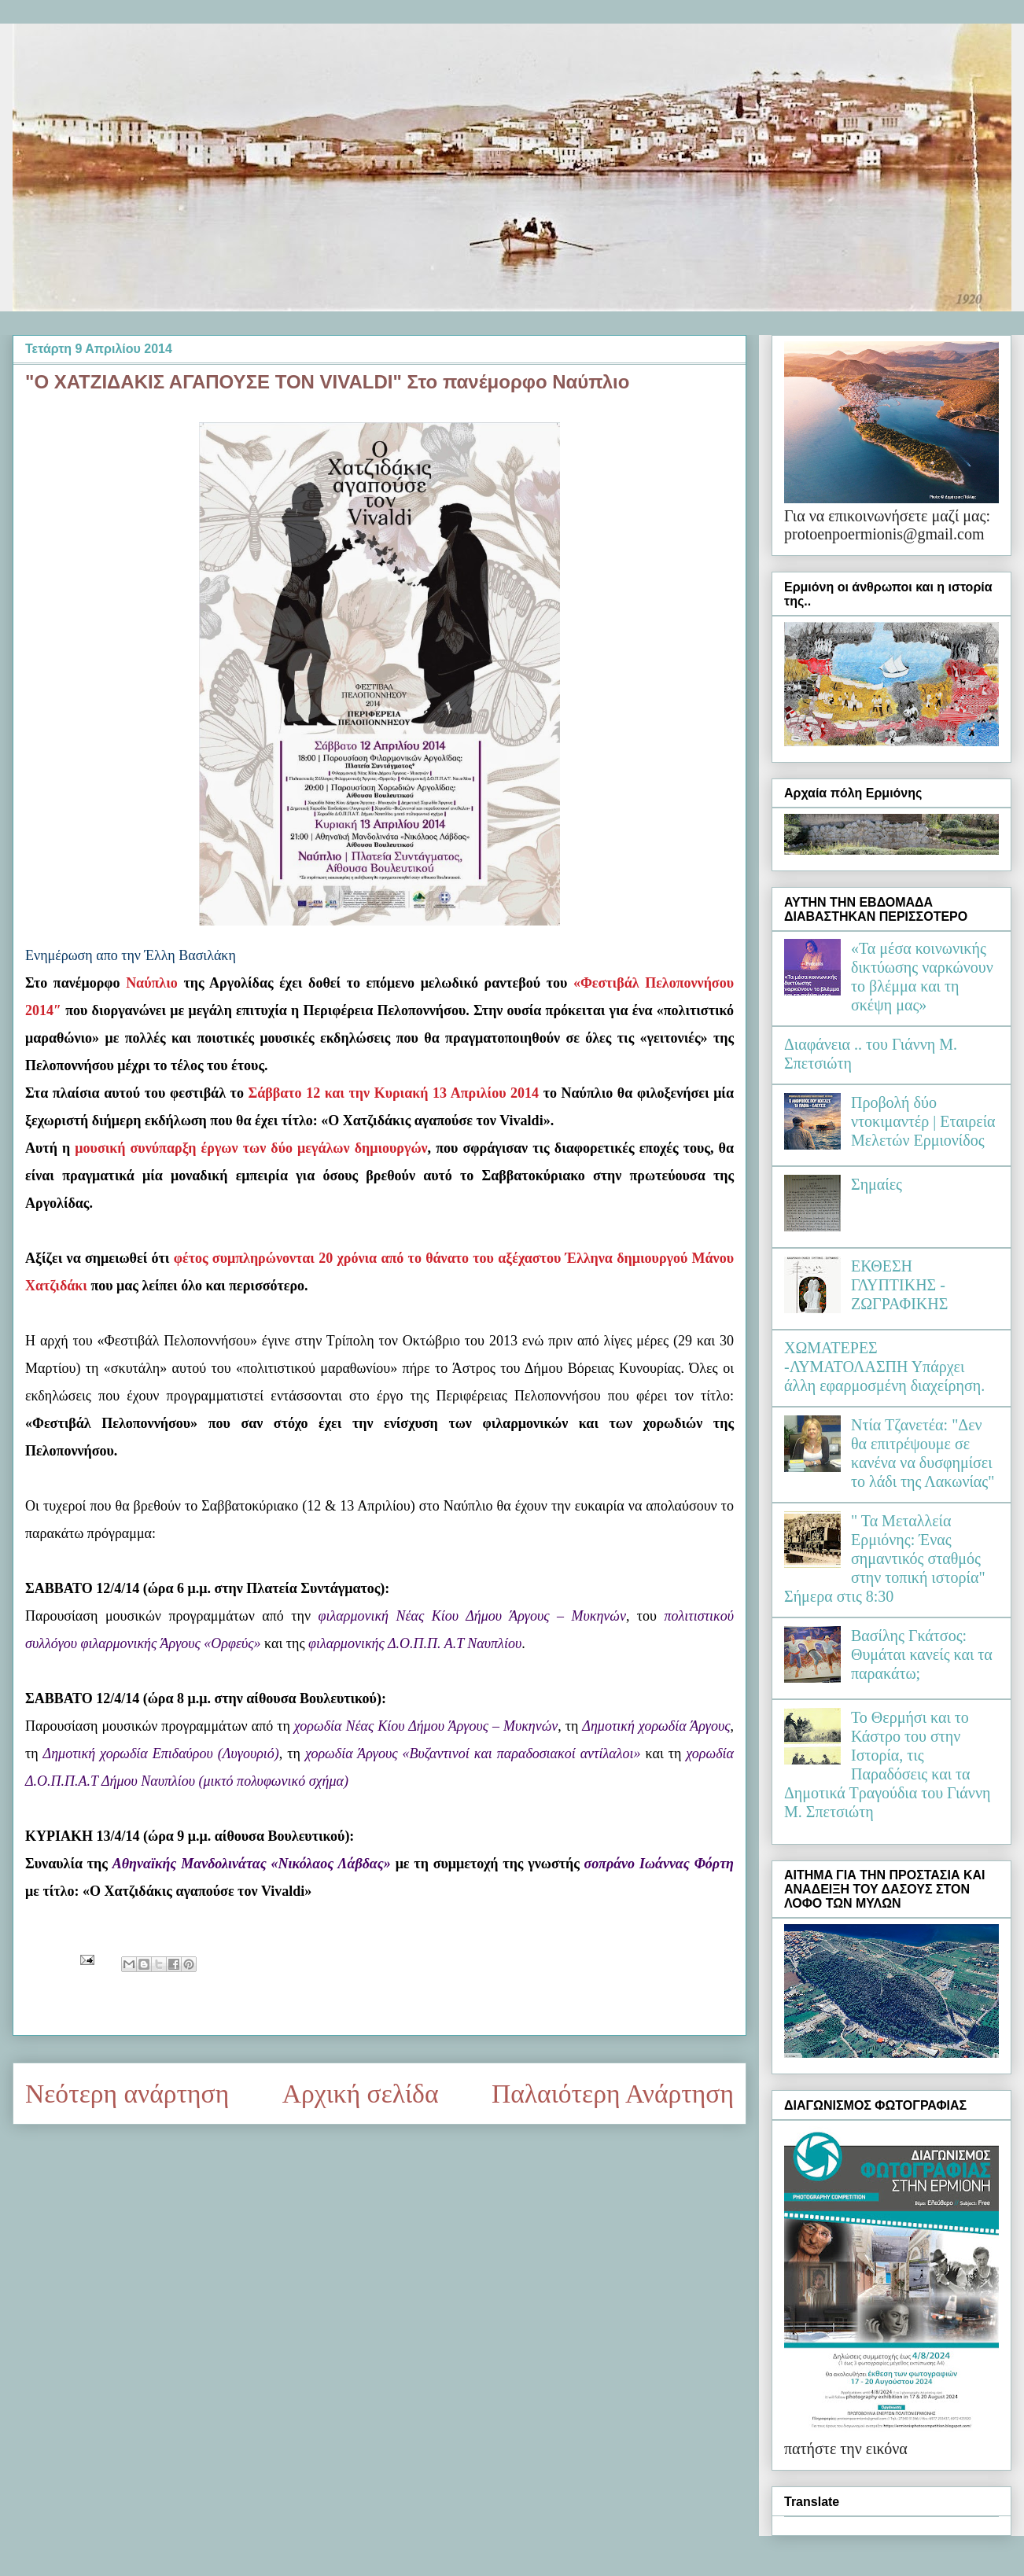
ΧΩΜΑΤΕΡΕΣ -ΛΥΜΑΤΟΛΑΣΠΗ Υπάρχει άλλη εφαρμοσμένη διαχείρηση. (884, 1366)
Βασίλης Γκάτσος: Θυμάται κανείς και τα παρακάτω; (922, 1654)
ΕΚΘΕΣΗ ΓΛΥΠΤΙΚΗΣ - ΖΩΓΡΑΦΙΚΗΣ (899, 1284)
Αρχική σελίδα (360, 2093)
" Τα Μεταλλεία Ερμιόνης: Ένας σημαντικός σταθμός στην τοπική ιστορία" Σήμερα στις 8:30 (884, 1558)
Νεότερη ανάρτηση (127, 2093)
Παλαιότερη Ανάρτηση (613, 2093)
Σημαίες (876, 1184)
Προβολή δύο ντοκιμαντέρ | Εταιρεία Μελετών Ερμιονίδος (923, 1121)
